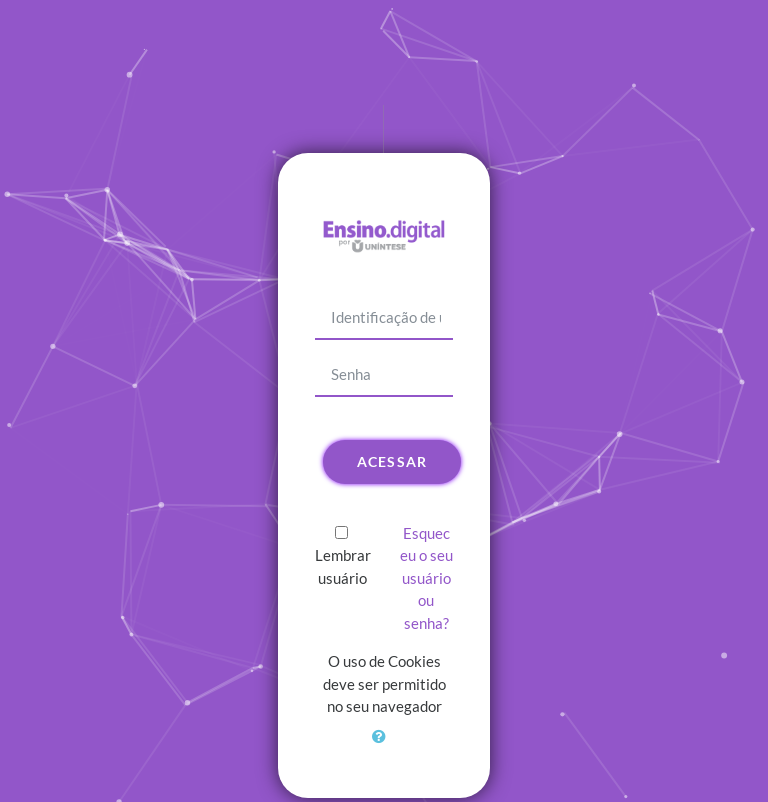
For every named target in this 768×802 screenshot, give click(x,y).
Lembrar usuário (343, 566)
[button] (384, 748)
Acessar (392, 461)
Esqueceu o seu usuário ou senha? (426, 578)
